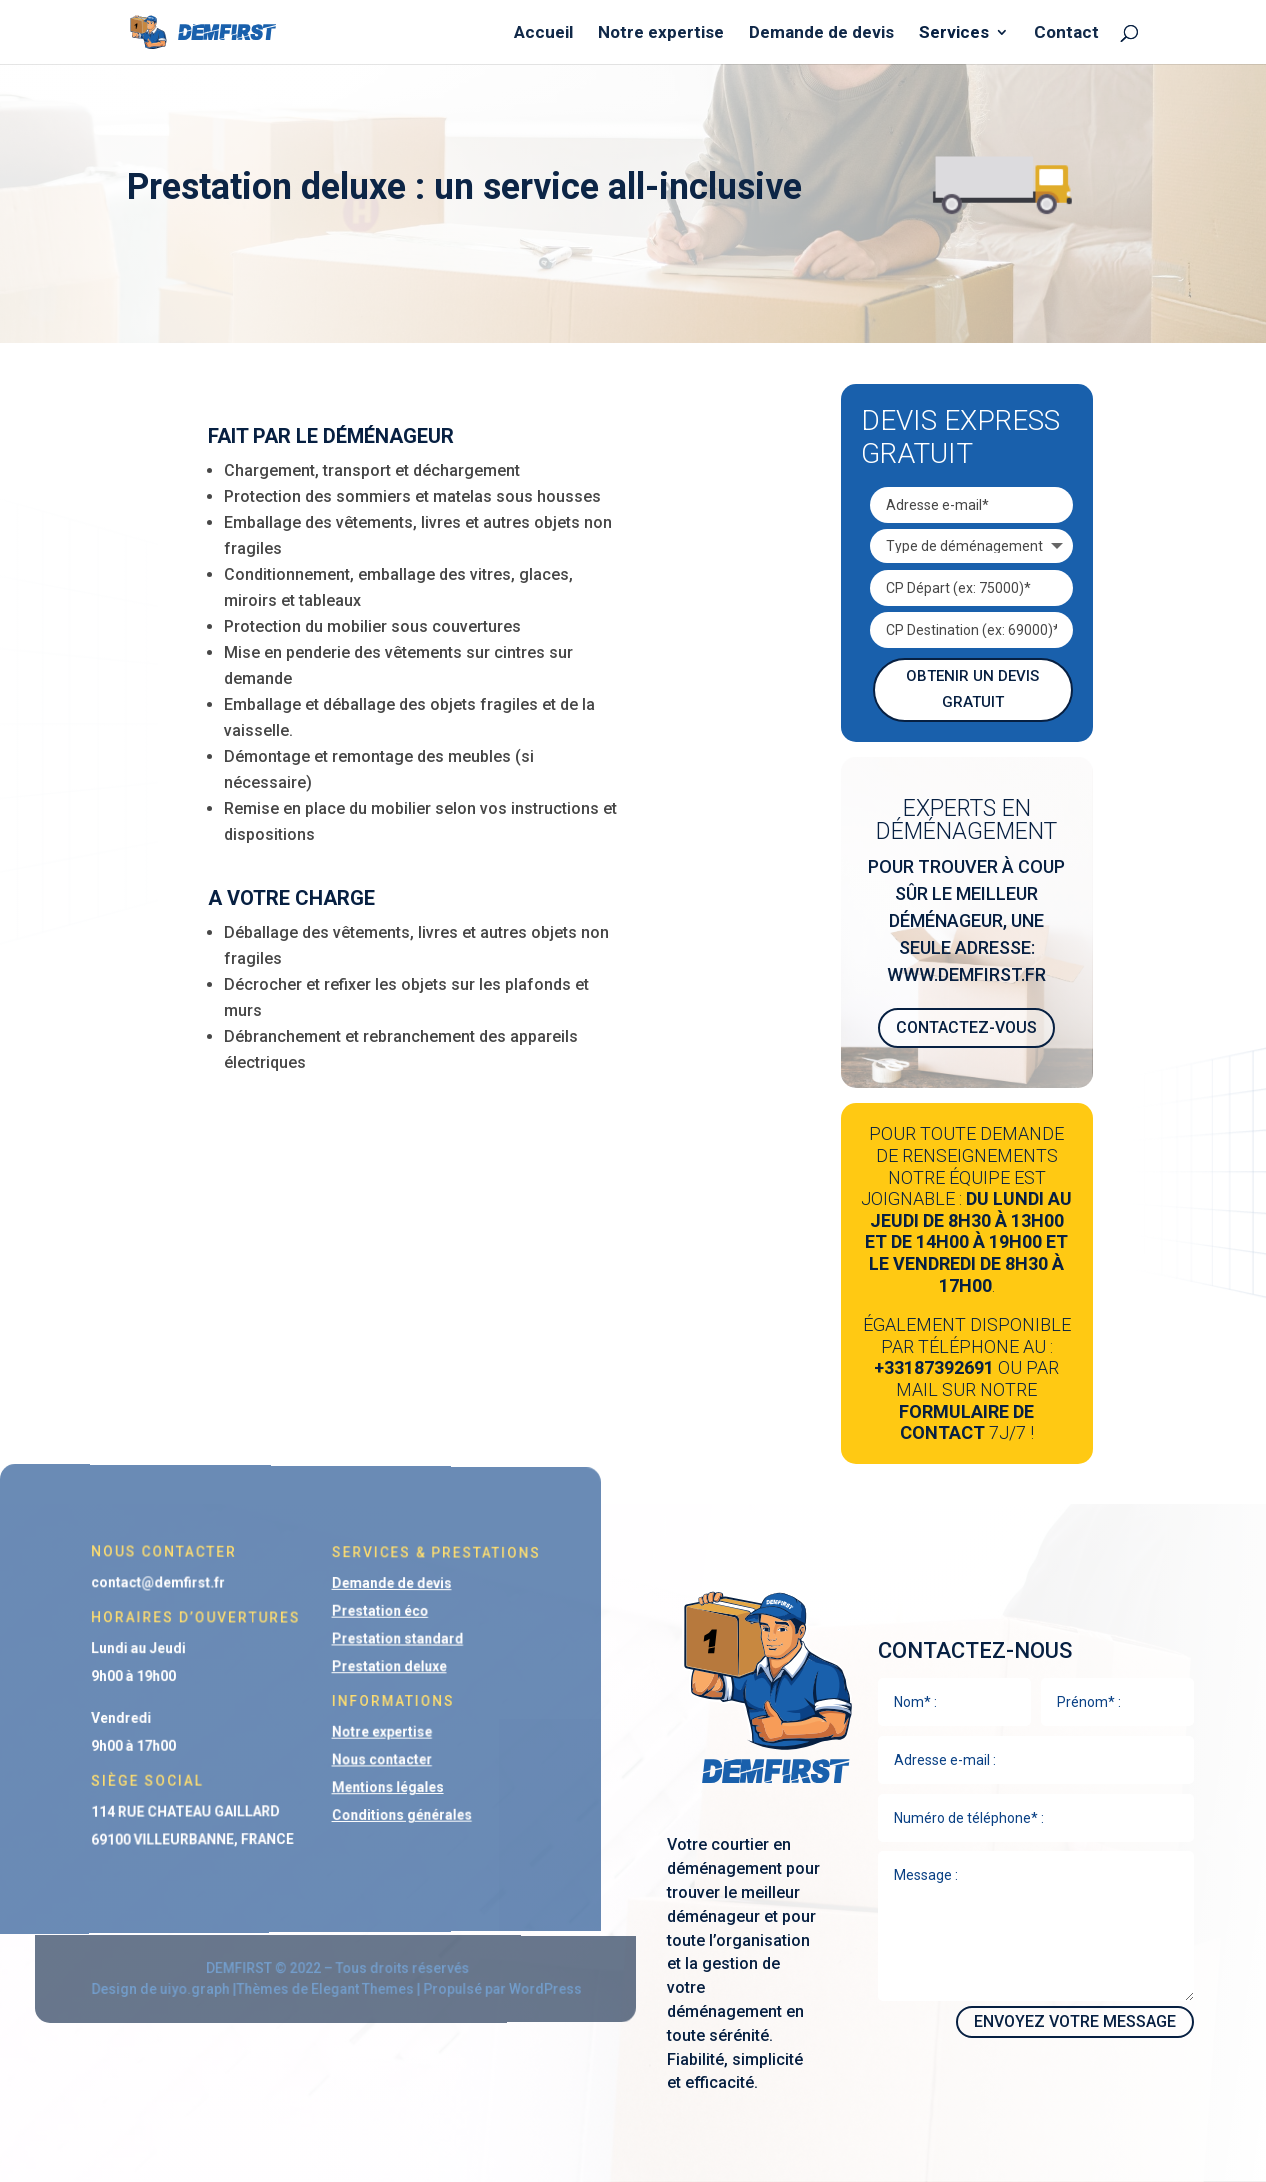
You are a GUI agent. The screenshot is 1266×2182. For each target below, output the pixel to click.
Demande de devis (821, 33)
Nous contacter (356, 1758)
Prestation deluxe (362, 1668)
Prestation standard (370, 1641)
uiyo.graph (187, 1989)
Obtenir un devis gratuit (972, 689)
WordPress (505, 1987)
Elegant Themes (341, 1987)
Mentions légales (361, 1784)
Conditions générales (374, 1810)
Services (954, 33)
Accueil (543, 33)
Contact (1066, 33)
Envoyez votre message (1075, 2021)
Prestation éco (354, 1614)
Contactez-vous (966, 1027)
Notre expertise (661, 33)
